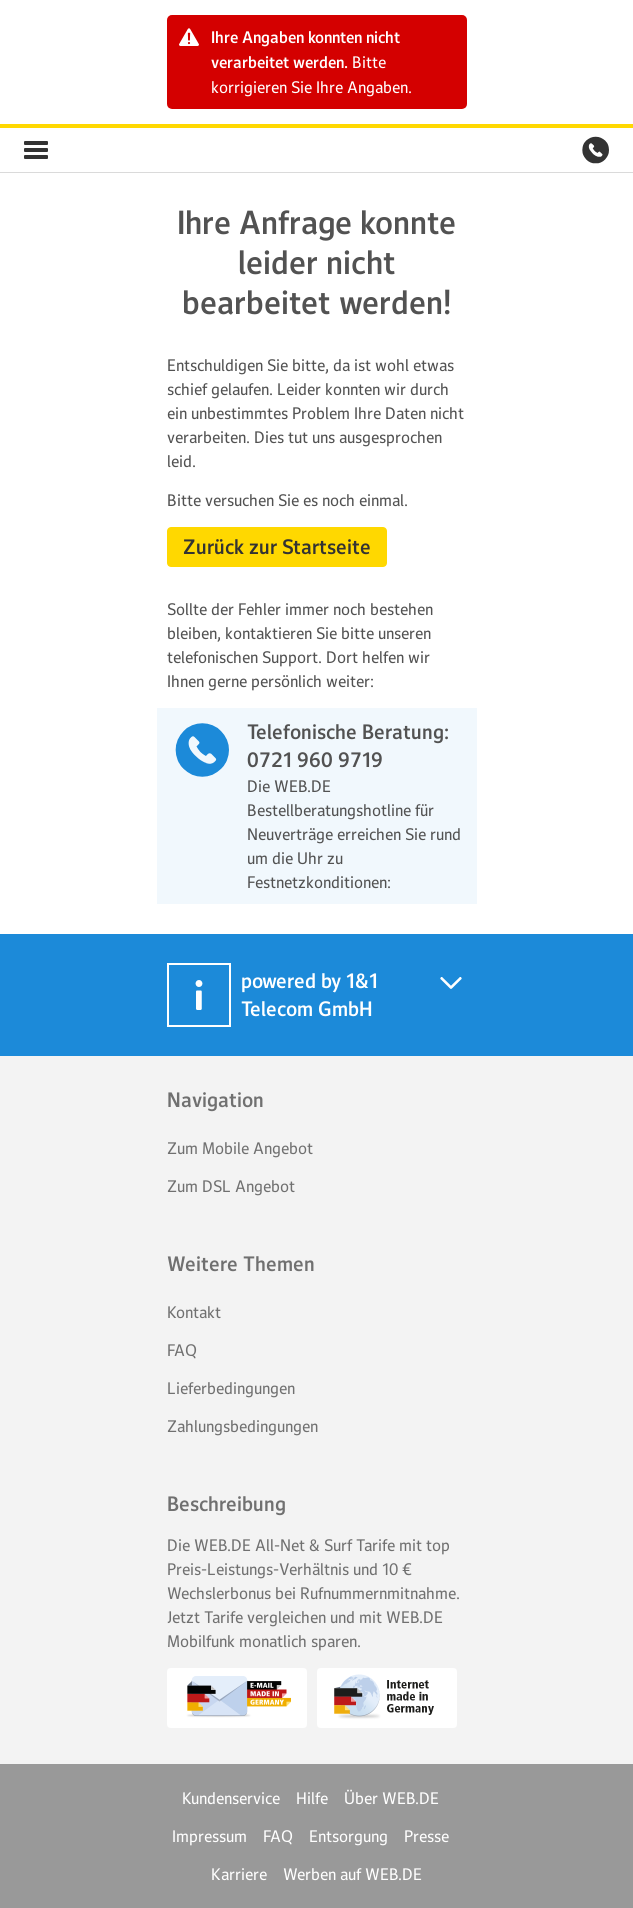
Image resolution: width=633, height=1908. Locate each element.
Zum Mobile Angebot (240, 1148)
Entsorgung (348, 1836)
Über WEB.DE (391, 1798)
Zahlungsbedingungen (242, 1426)
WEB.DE (84, 150)
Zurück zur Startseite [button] (277, 547)
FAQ (182, 1350)
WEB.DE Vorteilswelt (36, 150)
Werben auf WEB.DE (352, 1874)
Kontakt (194, 1312)
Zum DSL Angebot (231, 1186)
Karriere (239, 1874)
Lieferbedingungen (231, 1388)
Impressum (209, 1836)
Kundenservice (231, 1798)
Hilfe (312, 1798)
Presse (426, 1836)
